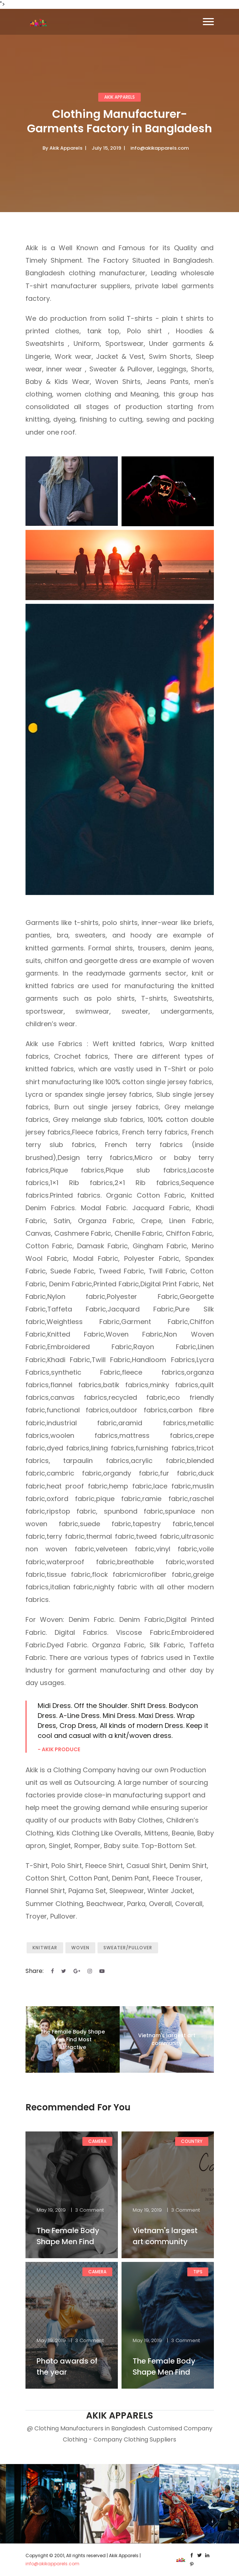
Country (191, 2141)
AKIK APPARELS (119, 97)
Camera (97, 2141)
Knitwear (45, 1947)
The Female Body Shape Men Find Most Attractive (72, 2039)
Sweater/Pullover (127, 1947)
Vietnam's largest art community (166, 2039)
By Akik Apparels (62, 148)
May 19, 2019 (51, 2209)
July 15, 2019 (106, 148)
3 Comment (89, 2209)
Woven (80, 1947)
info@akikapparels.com (159, 148)
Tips (197, 2272)
